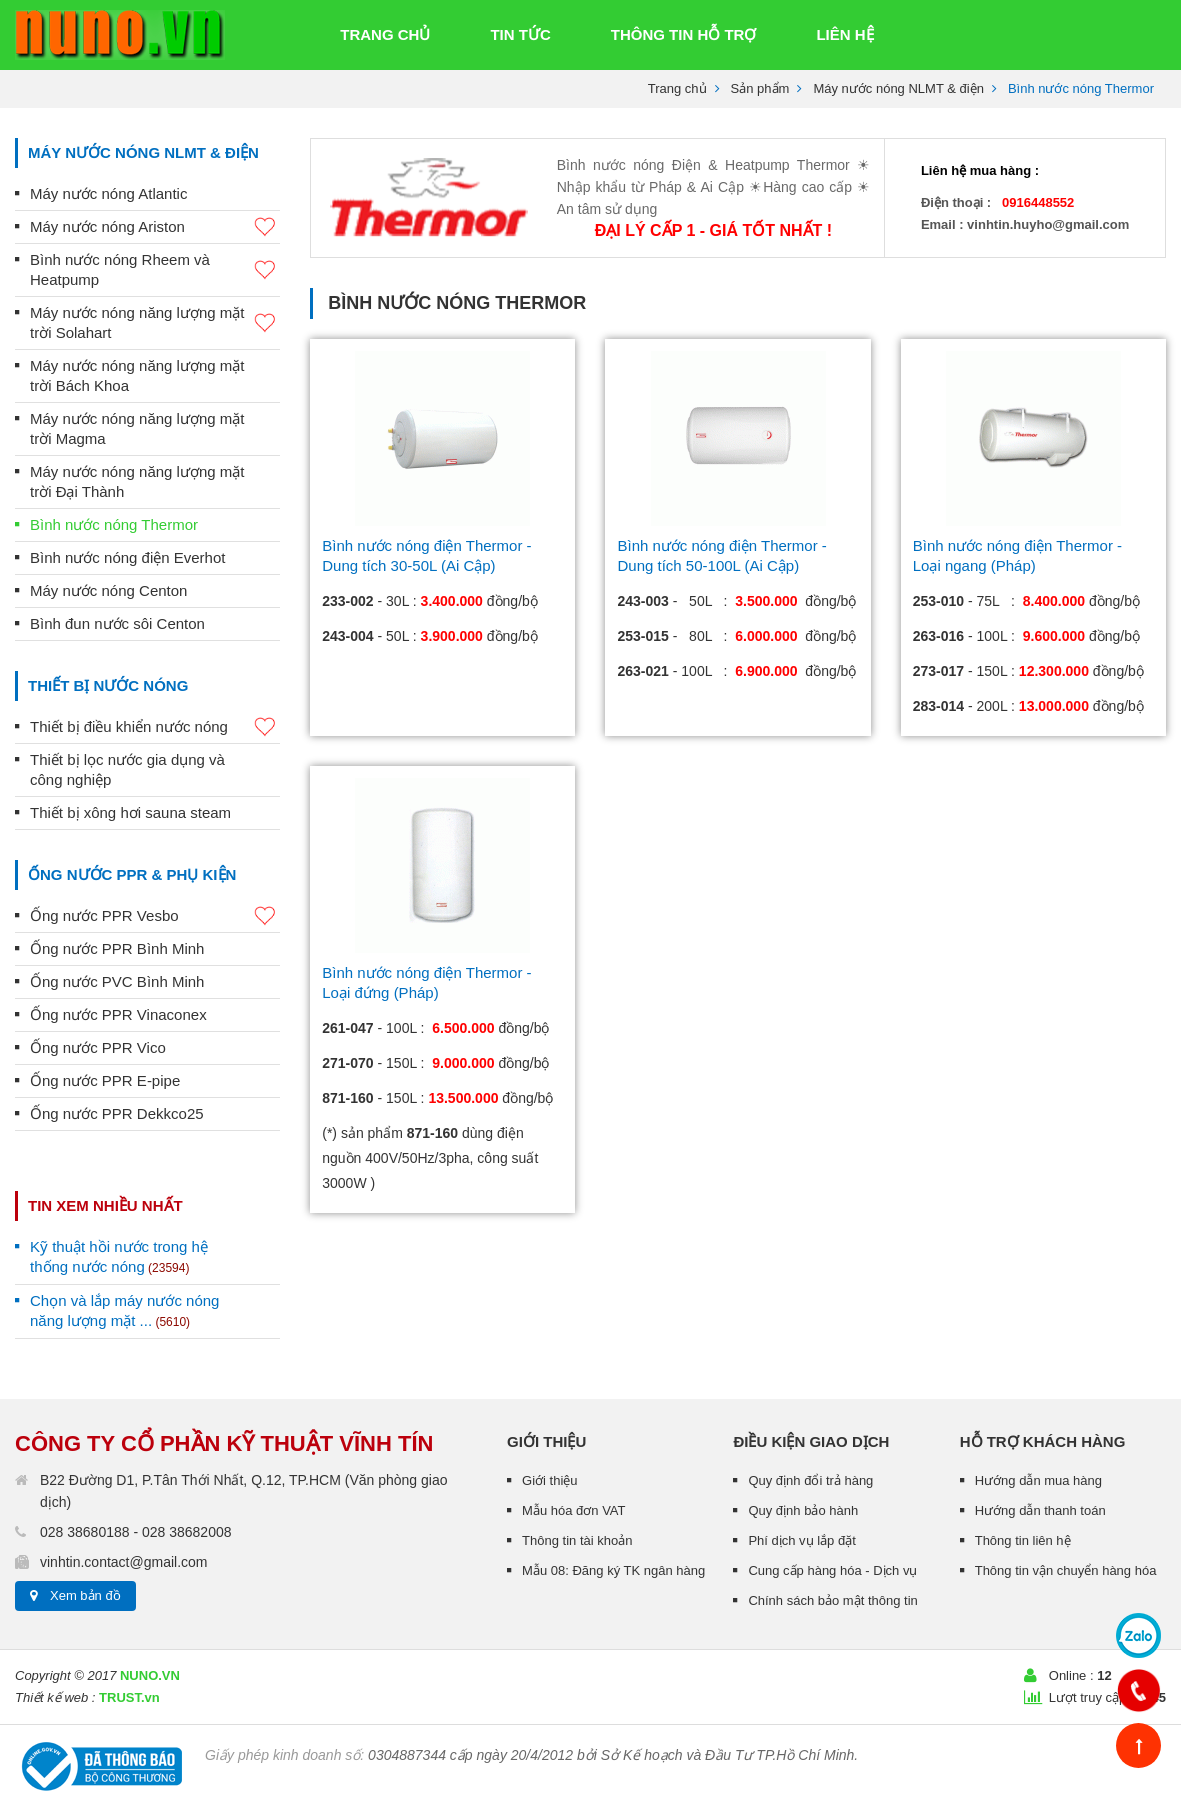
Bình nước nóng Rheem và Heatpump (155, 269)
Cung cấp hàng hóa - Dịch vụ (832, 1570)
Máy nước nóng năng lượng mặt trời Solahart (155, 322)
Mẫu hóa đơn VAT (573, 1510)
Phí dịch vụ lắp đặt (801, 1540)
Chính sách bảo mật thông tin (832, 1600)
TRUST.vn (129, 1697)
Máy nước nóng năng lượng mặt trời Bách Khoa (137, 375)
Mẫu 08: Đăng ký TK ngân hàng (613, 1570)
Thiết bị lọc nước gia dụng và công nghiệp (127, 769)
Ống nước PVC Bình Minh (117, 981)
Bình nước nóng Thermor (114, 524)
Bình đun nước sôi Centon (117, 623)
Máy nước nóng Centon (108, 590)
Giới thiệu (549, 1480)
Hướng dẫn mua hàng (1038, 1480)
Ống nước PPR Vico (98, 1047)
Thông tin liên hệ (1023, 1540)
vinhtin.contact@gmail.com (124, 1562)
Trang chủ (677, 88)
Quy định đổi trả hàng (810, 1480)
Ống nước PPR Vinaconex (118, 1014)
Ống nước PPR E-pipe (105, 1080)
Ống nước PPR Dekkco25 (117, 1113)
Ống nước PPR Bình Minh (117, 948)
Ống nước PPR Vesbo (155, 916)
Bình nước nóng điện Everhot (127, 557)
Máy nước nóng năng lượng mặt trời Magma (137, 428)
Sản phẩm (760, 88)
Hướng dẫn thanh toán (1040, 1510)
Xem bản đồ (85, 1595)
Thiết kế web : (55, 1697)
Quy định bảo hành (803, 1510)
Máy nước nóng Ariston (155, 227)
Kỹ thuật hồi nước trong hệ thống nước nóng (119, 1256)
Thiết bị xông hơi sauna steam (130, 812)
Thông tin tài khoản (577, 1540)
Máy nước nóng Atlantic (108, 193)
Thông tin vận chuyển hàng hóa (1066, 1570)
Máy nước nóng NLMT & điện (898, 88)
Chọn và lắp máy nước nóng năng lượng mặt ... (124, 1310)
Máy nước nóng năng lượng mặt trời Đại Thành (137, 481)
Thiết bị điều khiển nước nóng (155, 727)
